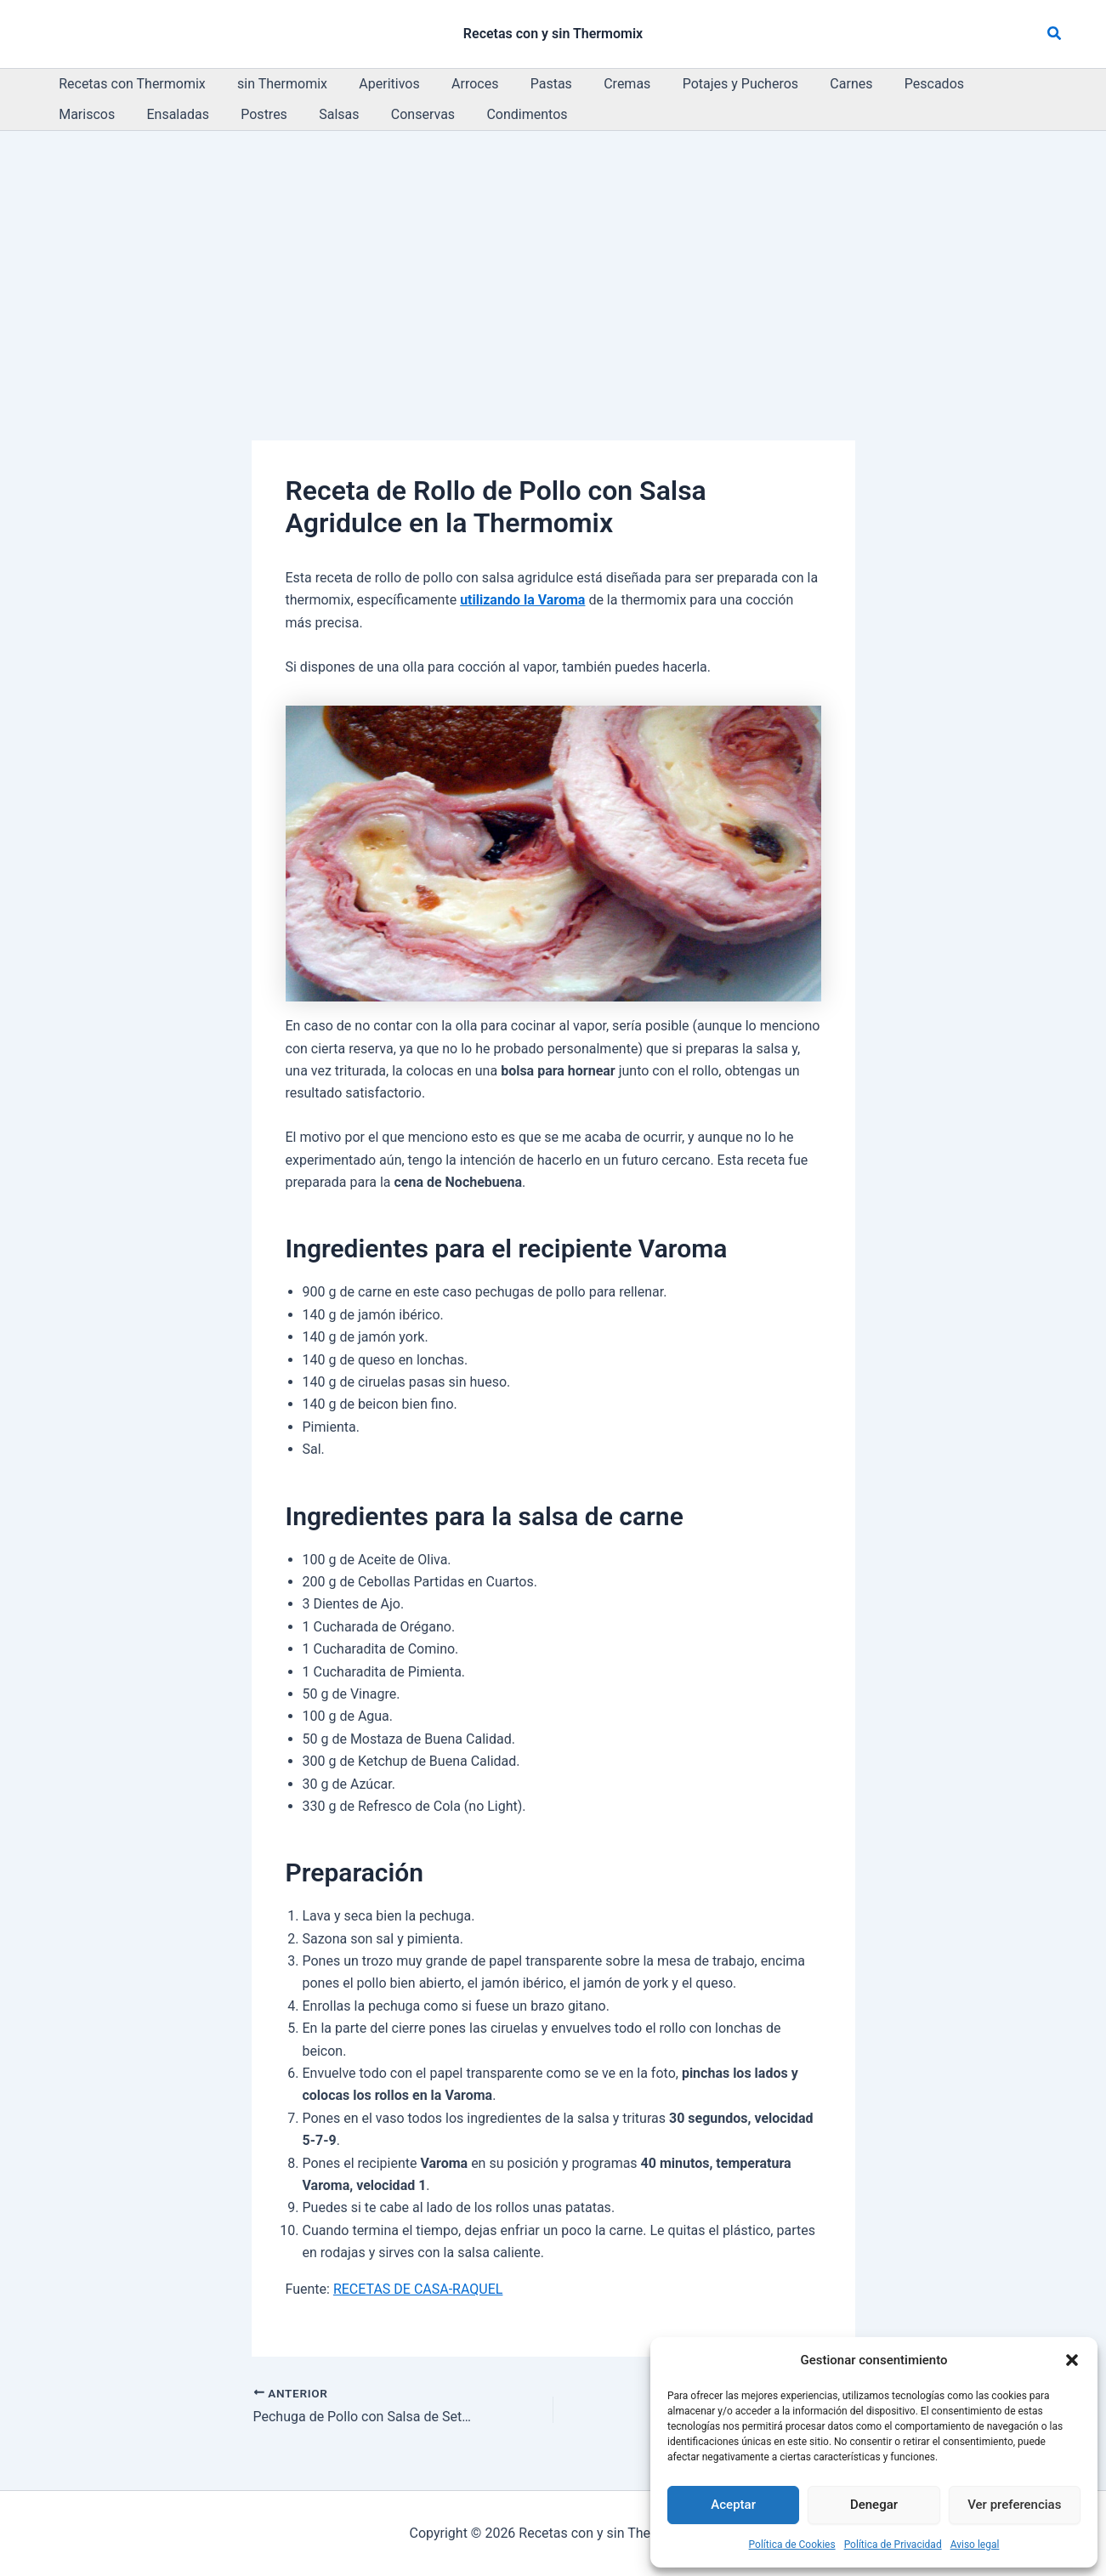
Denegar (874, 2504)
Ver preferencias (1014, 2504)
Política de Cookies (792, 2544)
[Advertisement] (553, 258)
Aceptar (733, 2504)
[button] (1071, 2360)
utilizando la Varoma (522, 600)
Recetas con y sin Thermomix (553, 34)
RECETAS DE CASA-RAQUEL (418, 2289)
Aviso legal (975, 2544)
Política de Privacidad (893, 2544)
